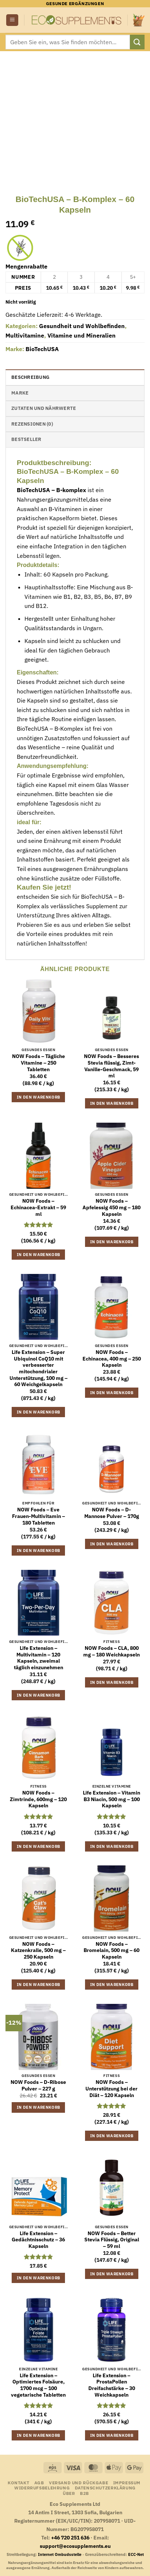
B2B (84, 2493)
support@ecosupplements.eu (75, 2545)
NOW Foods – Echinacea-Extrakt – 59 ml (38, 1207)
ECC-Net (136, 2554)
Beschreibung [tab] (30, 377)
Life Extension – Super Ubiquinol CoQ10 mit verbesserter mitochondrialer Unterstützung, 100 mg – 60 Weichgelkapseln (38, 1368)
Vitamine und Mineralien (81, 335)
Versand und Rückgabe (78, 2482)
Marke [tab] (19, 393)
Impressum (127, 2482)
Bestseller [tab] (26, 439)
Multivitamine (24, 335)
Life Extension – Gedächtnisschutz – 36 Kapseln (38, 2239)
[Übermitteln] (137, 42)
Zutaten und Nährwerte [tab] (43, 408)
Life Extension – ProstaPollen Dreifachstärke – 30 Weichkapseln (111, 2385)
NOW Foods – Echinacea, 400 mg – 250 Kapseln (111, 1358)
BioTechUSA (42, 349)
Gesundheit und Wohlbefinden (82, 326)
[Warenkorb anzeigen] (139, 20)
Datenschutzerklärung (105, 2488)
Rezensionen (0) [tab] (32, 424)
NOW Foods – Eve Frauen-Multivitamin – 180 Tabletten (38, 1516)
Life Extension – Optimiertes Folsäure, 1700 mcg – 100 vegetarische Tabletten (38, 2385)
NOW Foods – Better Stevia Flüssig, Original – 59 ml (111, 2239)
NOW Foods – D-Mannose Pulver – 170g (111, 1513)
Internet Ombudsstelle (59, 2554)
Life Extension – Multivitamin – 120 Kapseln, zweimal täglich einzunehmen (38, 1658)
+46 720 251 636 (70, 2537)
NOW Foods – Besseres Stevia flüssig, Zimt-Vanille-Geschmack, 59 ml (111, 1066)
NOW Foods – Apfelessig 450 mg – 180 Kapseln (111, 1207)
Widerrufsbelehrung (42, 2488)
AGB (39, 2482)
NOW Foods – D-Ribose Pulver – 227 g (38, 2085)
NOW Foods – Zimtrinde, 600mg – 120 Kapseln (38, 1799)
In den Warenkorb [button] (38, 1097)
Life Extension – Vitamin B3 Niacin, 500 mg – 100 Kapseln (111, 1799)
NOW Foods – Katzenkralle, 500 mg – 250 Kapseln (38, 1950)
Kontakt (18, 2482)
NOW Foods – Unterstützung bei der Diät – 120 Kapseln (111, 2088)
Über (69, 2493)
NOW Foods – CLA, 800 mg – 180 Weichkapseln (111, 1651)
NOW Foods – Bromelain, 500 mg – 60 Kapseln (111, 1950)
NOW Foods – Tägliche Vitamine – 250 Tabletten (38, 1062)
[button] (12, 20)
